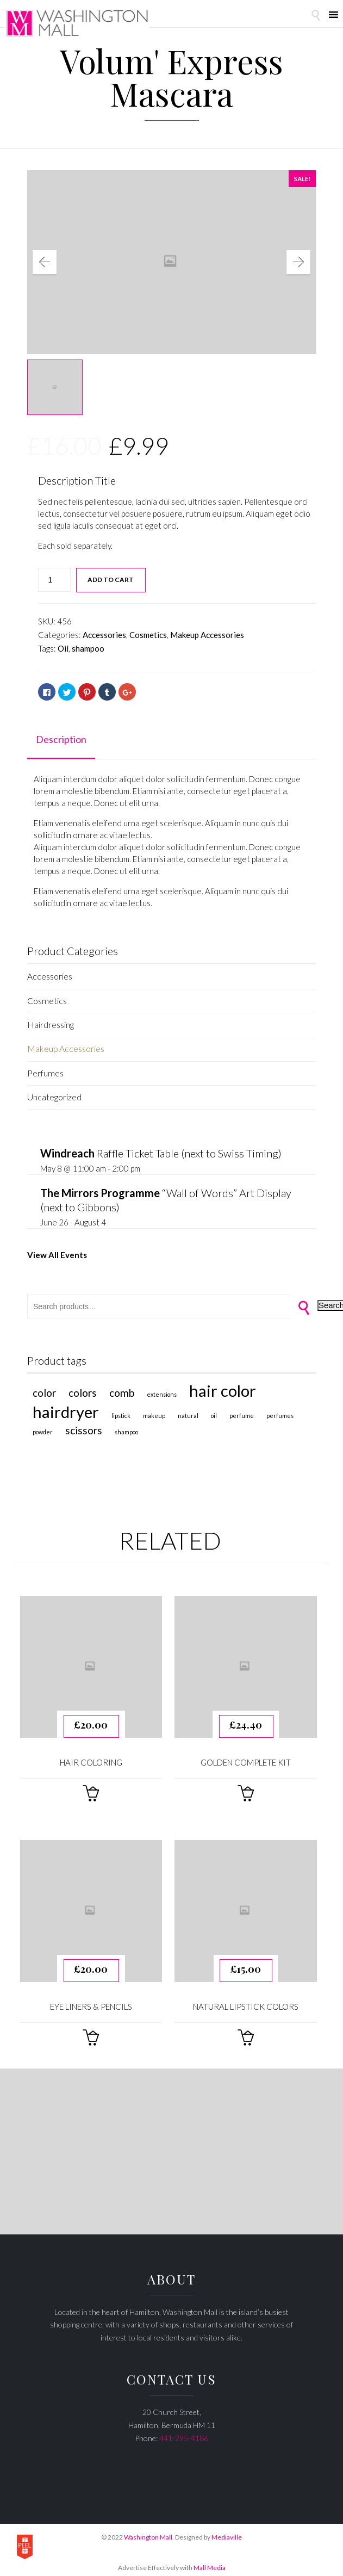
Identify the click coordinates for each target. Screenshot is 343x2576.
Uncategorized (53, 1093)
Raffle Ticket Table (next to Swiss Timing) (161, 1148)
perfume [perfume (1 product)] (241, 1410)
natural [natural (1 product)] (188, 1410)
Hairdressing (49, 1023)
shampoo (88, 648)
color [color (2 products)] (44, 1386)
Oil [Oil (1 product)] (214, 1410)
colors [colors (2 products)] (82, 1386)
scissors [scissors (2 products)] (83, 1425)
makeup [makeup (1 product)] (154, 1410)
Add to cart (111, 579)
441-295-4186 (183, 2432)
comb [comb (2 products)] (121, 1386)
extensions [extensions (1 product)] (162, 1388)
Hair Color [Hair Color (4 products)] (222, 1384)
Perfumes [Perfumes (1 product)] (280, 1410)
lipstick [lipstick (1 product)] (120, 1410)
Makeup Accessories (207, 635)
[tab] (61, 740)
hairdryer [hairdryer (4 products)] (66, 1406)
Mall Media (210, 2562)
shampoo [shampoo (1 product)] (126, 1426)
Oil (63, 648)
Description (61, 739)
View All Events (57, 1250)
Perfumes (44, 1070)
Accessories (104, 635)
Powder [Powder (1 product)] (43, 1426)
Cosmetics (148, 635)
